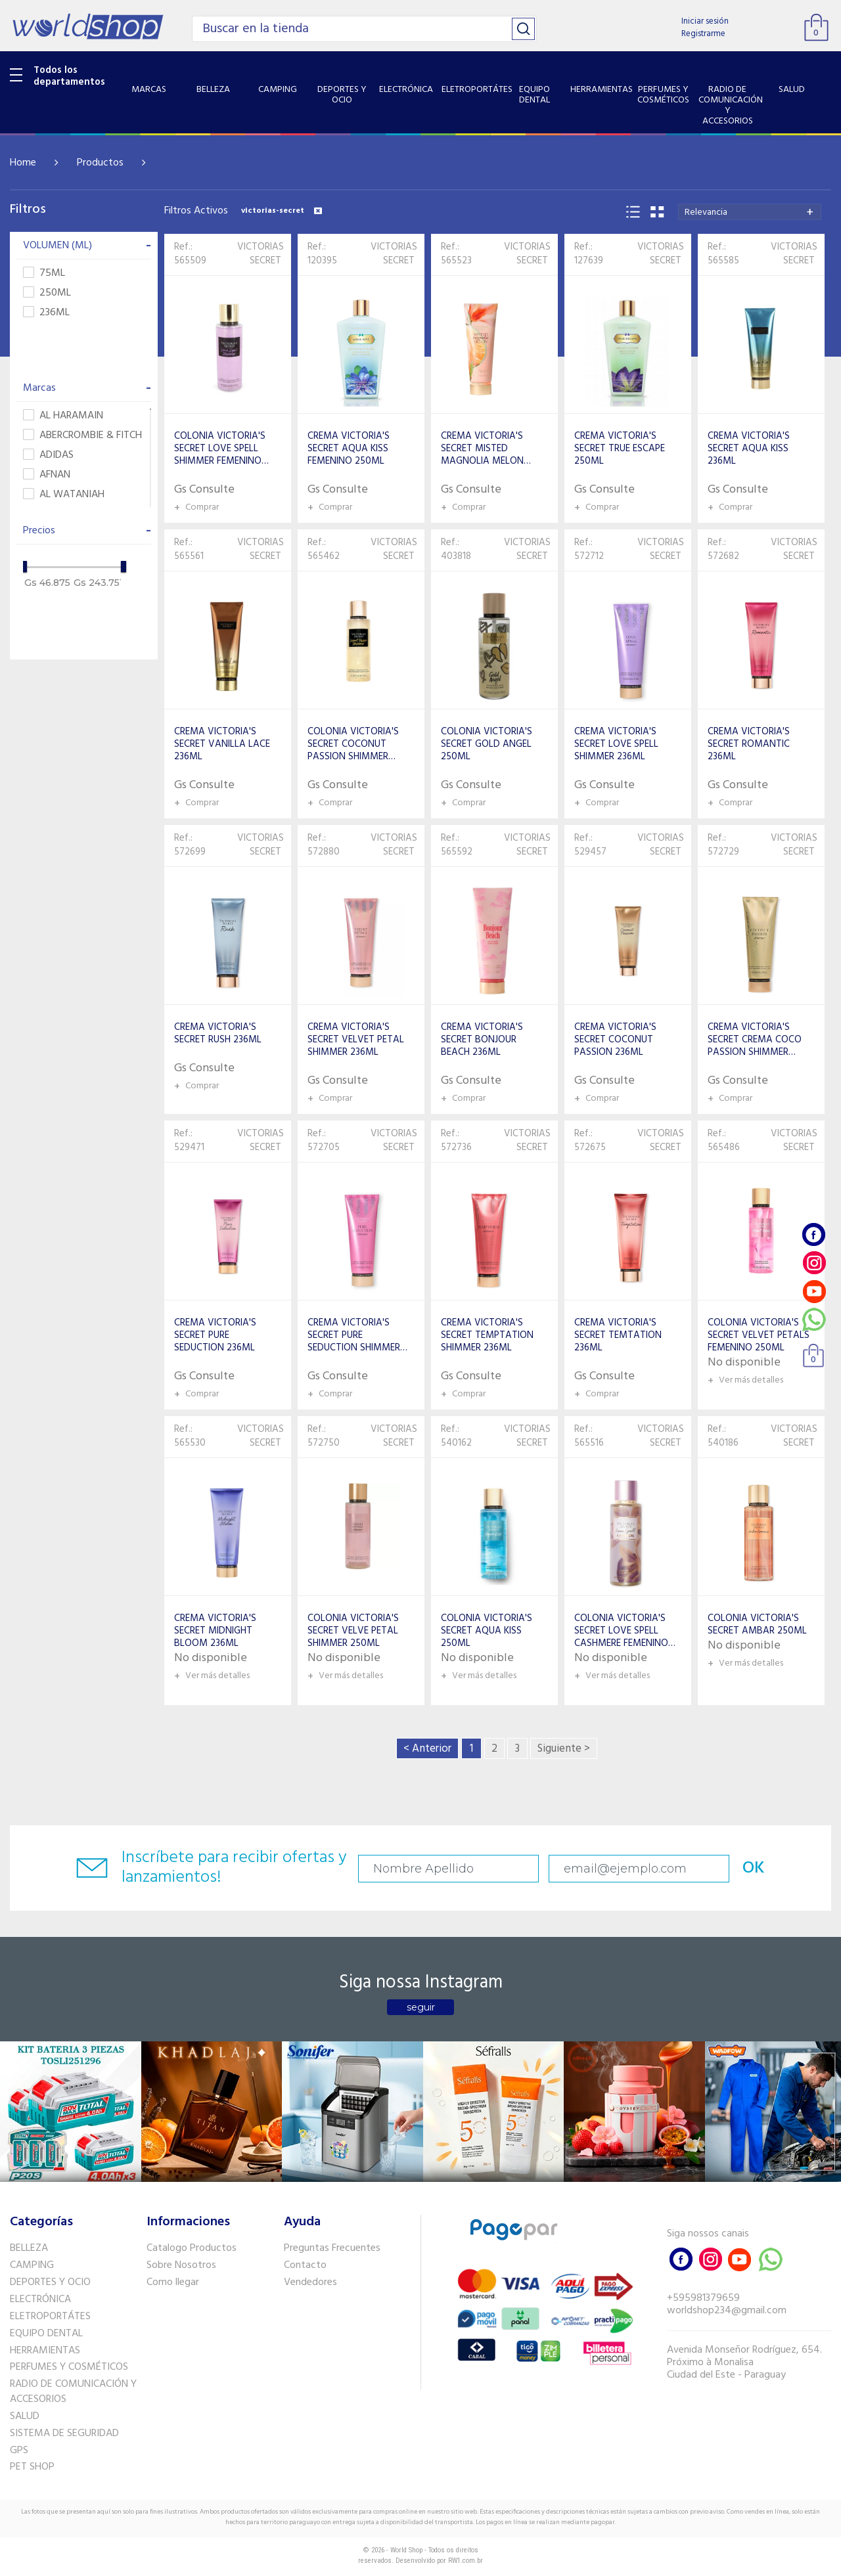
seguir (421, 2007)
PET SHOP (32, 2467)
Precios (87, 531)
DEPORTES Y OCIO (50, 2282)
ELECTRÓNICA (40, 2299)
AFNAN (46, 475)
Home (23, 162)
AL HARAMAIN (63, 416)
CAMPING (32, 2265)
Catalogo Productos (192, 2248)
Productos (100, 162)
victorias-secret (281, 210)
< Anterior (427, 1749)
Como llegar (173, 2282)
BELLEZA (29, 2248)
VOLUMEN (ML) (87, 246)
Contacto (305, 2265)
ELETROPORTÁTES (50, 2316)
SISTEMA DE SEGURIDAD (64, 2433)
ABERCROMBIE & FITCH (82, 436)
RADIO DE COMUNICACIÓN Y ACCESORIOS (73, 2392)
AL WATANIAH (63, 495)
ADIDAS (48, 455)
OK (753, 1868)
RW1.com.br (465, 2560)
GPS (19, 2450)
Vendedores (310, 2282)
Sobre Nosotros (181, 2265)
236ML (46, 313)
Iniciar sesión (705, 21)
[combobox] (749, 212)
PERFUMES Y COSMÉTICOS (69, 2367)
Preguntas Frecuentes (332, 2248)
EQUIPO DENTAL (46, 2333)
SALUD (24, 2416)
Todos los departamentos (69, 76)
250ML (47, 293)
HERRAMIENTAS (45, 2350)
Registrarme (703, 34)
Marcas (87, 388)
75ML (44, 273)
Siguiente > (563, 1749)
